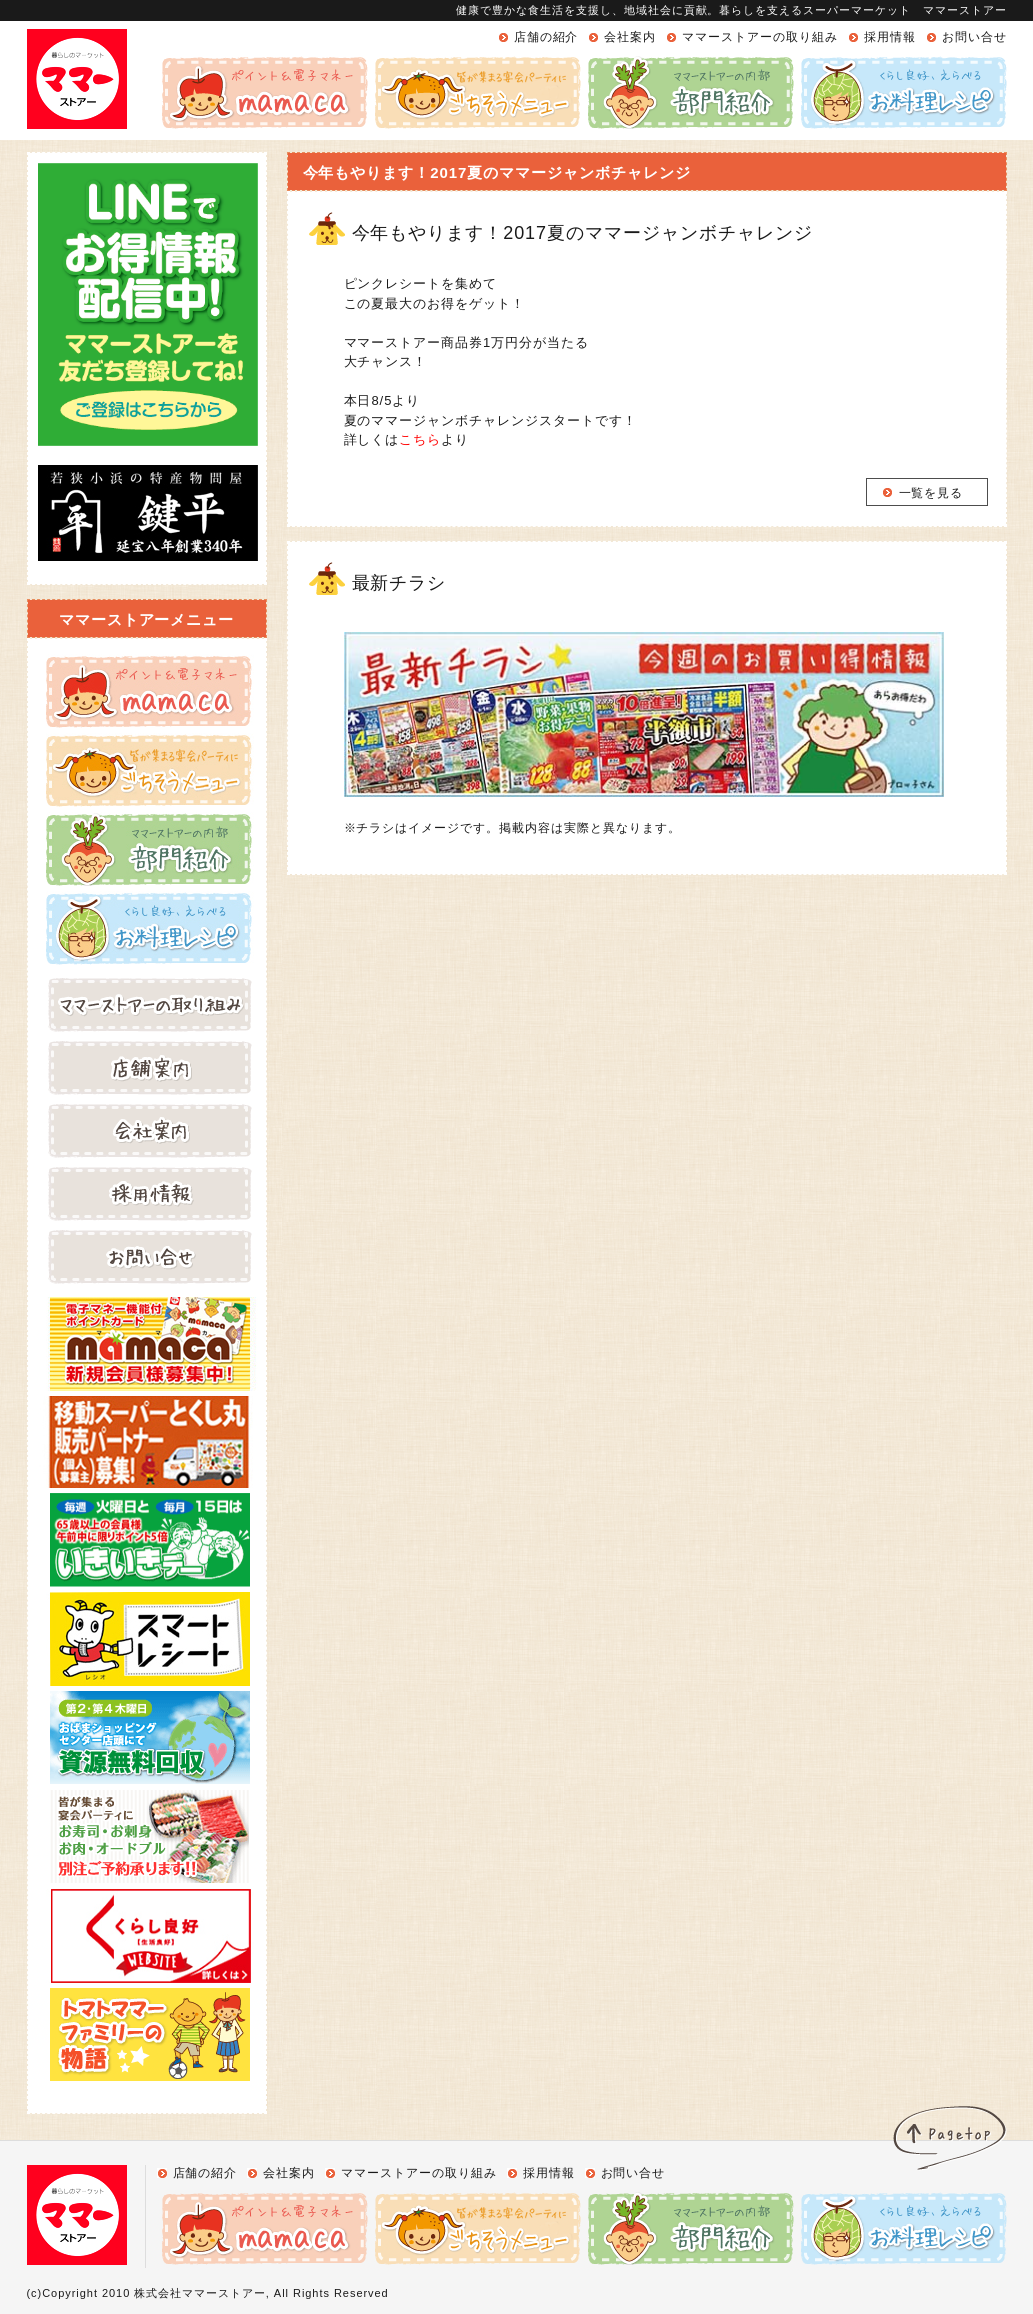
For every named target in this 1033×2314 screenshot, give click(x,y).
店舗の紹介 (546, 37)
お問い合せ (974, 37)
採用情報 (890, 37)
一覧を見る (931, 493)
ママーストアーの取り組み (760, 37)
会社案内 (630, 37)
